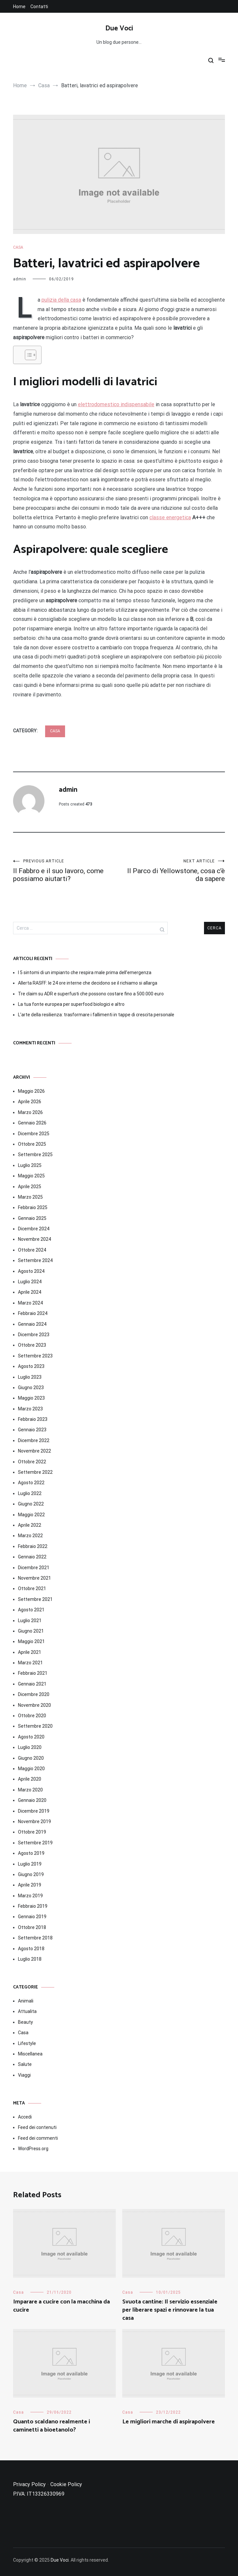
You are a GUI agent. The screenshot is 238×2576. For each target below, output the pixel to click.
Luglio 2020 (30, 1747)
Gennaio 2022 (32, 1556)
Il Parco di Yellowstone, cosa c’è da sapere (172, 871)
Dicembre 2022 (33, 1440)
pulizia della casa (61, 300)
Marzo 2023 (30, 1408)
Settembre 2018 (35, 1937)
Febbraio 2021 (32, 1673)
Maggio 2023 (31, 1398)
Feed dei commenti (38, 2138)
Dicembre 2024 (33, 1228)
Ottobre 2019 (32, 1832)
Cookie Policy (66, 2484)
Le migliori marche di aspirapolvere (168, 2422)
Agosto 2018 (31, 1948)
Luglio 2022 (30, 1493)
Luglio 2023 (30, 1377)
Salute (25, 2064)
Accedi (25, 2116)
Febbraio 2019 (32, 1906)
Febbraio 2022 (32, 1546)
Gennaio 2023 (32, 1429)
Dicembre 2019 (33, 1811)
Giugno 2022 (31, 1503)
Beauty (25, 2022)
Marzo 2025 (30, 1197)
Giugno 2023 (31, 1387)
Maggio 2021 (31, 1641)
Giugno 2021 (31, 1631)
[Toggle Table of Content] (27, 354)
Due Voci (119, 28)
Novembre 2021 (34, 1578)
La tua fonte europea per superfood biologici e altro (71, 1004)
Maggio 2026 (31, 1091)
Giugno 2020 (31, 1758)
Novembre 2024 (34, 1239)
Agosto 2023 (31, 1366)
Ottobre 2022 (32, 1461)
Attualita (27, 2011)
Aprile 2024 (29, 1292)
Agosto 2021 (31, 1609)
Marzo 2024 (30, 1302)
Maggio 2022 (31, 1514)
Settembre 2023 (35, 1355)
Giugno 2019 (31, 1874)
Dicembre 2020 (33, 1694)
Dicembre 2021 (33, 1567)
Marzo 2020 (30, 1789)
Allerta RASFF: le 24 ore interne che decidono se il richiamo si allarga (87, 983)
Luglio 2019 (30, 1864)
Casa (18, 247)
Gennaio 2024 (32, 1324)
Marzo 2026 (30, 1112)
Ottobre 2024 (32, 1250)
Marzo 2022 (30, 1535)
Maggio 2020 (31, 1768)
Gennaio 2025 (32, 1218)
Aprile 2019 (29, 1884)
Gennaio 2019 (32, 1916)
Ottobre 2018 (32, 1927)
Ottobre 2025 (32, 1144)
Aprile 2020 (29, 1779)
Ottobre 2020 (32, 1715)
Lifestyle (27, 2043)
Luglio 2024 (30, 1281)
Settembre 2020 (35, 1726)
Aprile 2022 (29, 1525)
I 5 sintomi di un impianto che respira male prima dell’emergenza (84, 972)
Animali (25, 2000)
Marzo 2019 (30, 1895)
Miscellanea (30, 2053)
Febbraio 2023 (32, 1419)
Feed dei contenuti (37, 2127)
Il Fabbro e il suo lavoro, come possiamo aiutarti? (66, 871)
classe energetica (170, 517)
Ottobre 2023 (32, 1345)
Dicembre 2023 (33, 1334)
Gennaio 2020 (32, 1800)
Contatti (39, 6)
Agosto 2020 (31, 1736)
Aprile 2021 (29, 1652)
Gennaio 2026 (32, 1122)
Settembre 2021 (35, 1599)
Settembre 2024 (35, 1260)
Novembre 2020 (34, 1705)
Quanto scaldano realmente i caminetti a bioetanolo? (51, 2426)
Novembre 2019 (34, 1821)
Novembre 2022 (34, 1451)
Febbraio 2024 (32, 1313)
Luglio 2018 (30, 1959)
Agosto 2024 (31, 1271)
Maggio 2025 (31, 1175)
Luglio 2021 (30, 1620)
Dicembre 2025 (33, 1133)
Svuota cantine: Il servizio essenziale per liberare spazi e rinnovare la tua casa (169, 2310)
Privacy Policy (29, 2484)
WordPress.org (33, 2148)
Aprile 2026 (29, 1101)
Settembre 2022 (35, 1472)
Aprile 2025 (29, 1186)
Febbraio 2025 (32, 1207)
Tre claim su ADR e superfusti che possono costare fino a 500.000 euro (91, 993)
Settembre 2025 (35, 1154)
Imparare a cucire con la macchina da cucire (61, 2306)
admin (19, 279)
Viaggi (24, 2075)
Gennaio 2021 (32, 1684)
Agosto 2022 (31, 1482)
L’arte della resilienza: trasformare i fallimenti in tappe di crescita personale (96, 1014)
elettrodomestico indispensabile (116, 404)
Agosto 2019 (31, 1853)
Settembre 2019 (35, 1842)
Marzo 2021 (30, 1662)
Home (19, 6)
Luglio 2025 (30, 1165)
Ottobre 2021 (32, 1588)
